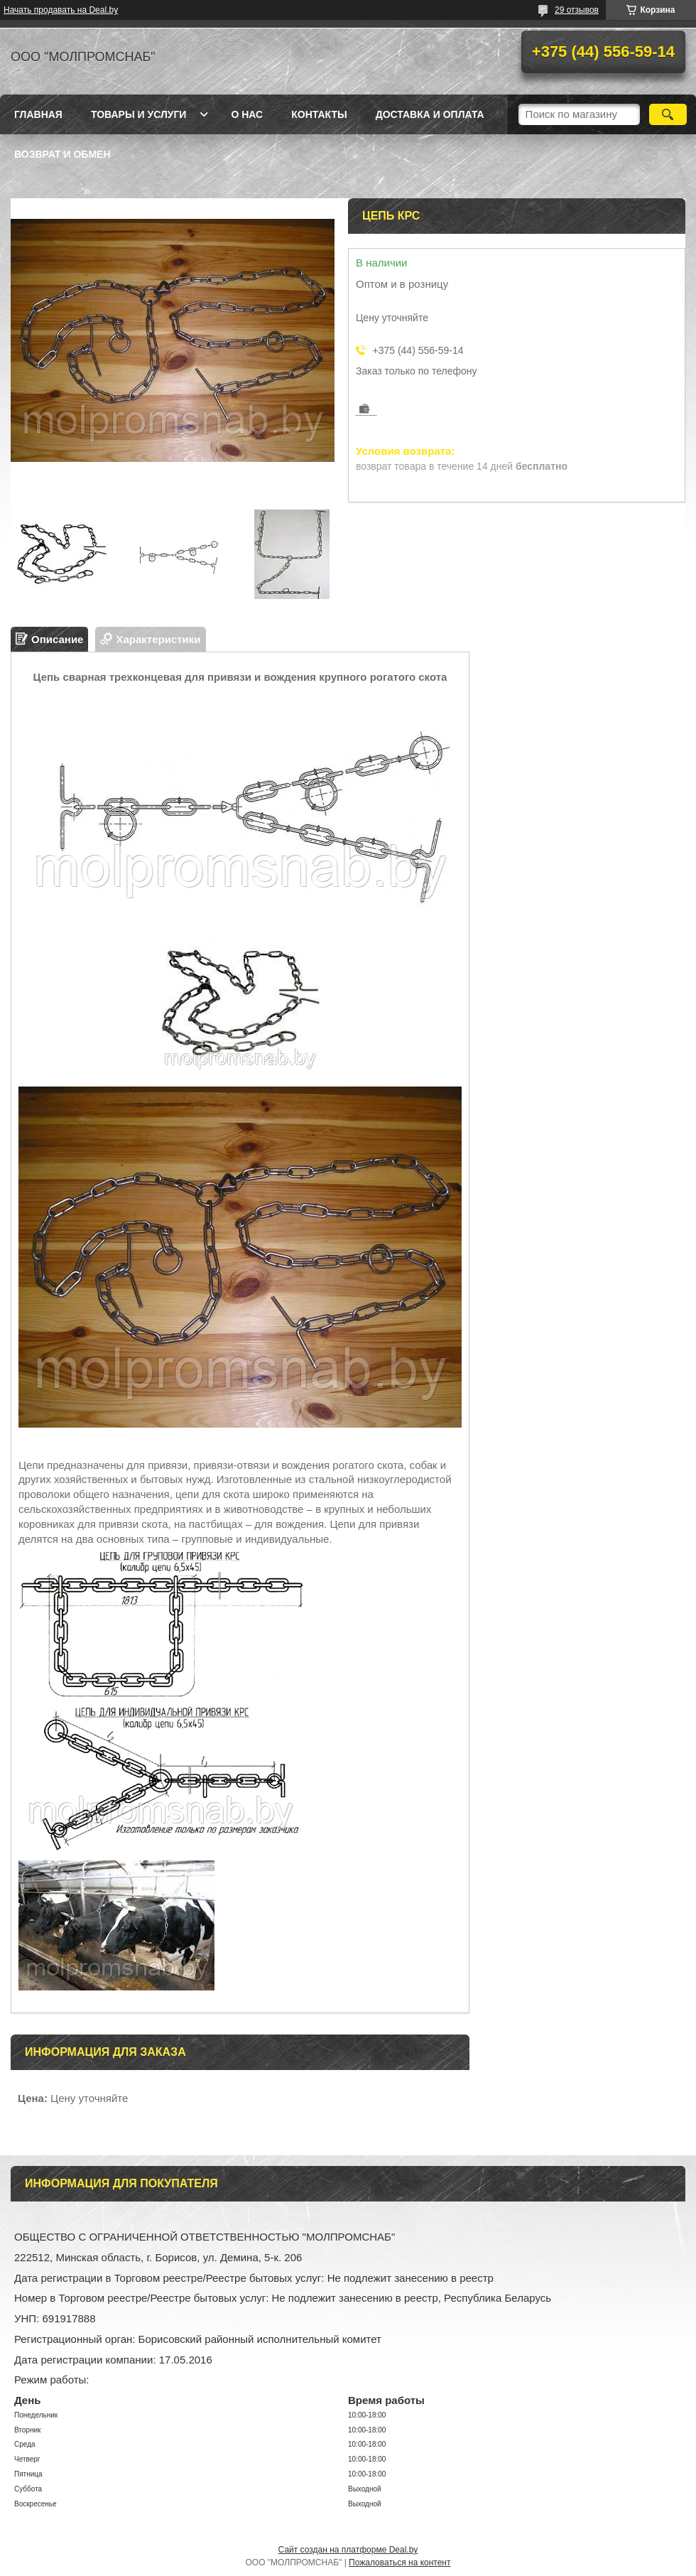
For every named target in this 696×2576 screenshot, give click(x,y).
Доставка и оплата (430, 114)
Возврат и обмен (62, 154)
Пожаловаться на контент (399, 2562)
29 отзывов (577, 10)
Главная (38, 114)
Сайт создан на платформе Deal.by (348, 2550)
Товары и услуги (139, 114)
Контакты (319, 114)
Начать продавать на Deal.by (61, 10)
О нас (247, 114)
